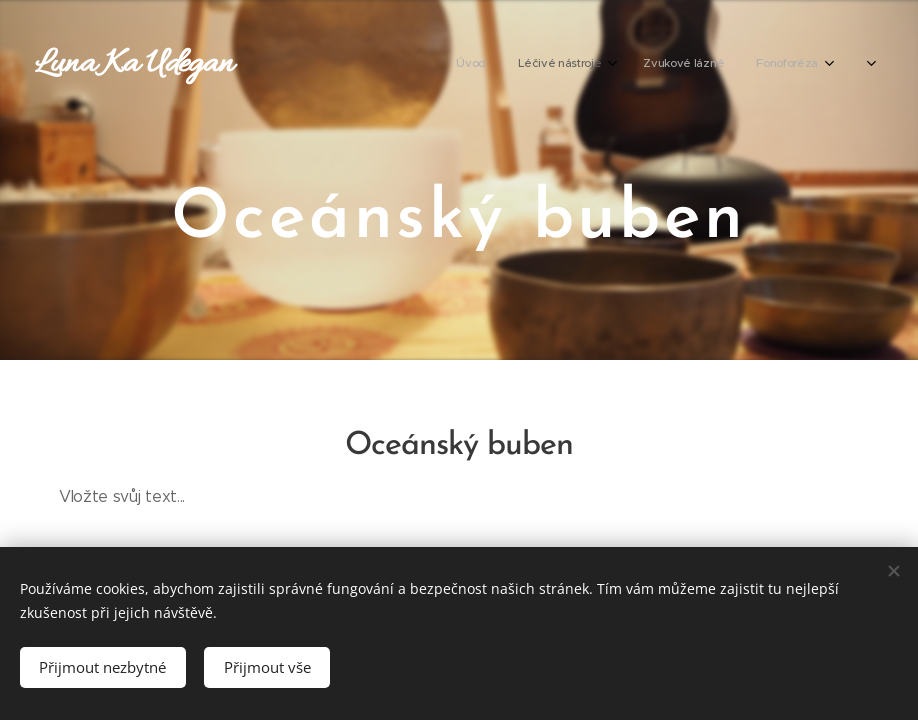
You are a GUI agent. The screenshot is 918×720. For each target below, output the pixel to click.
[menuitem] (612, 65)
